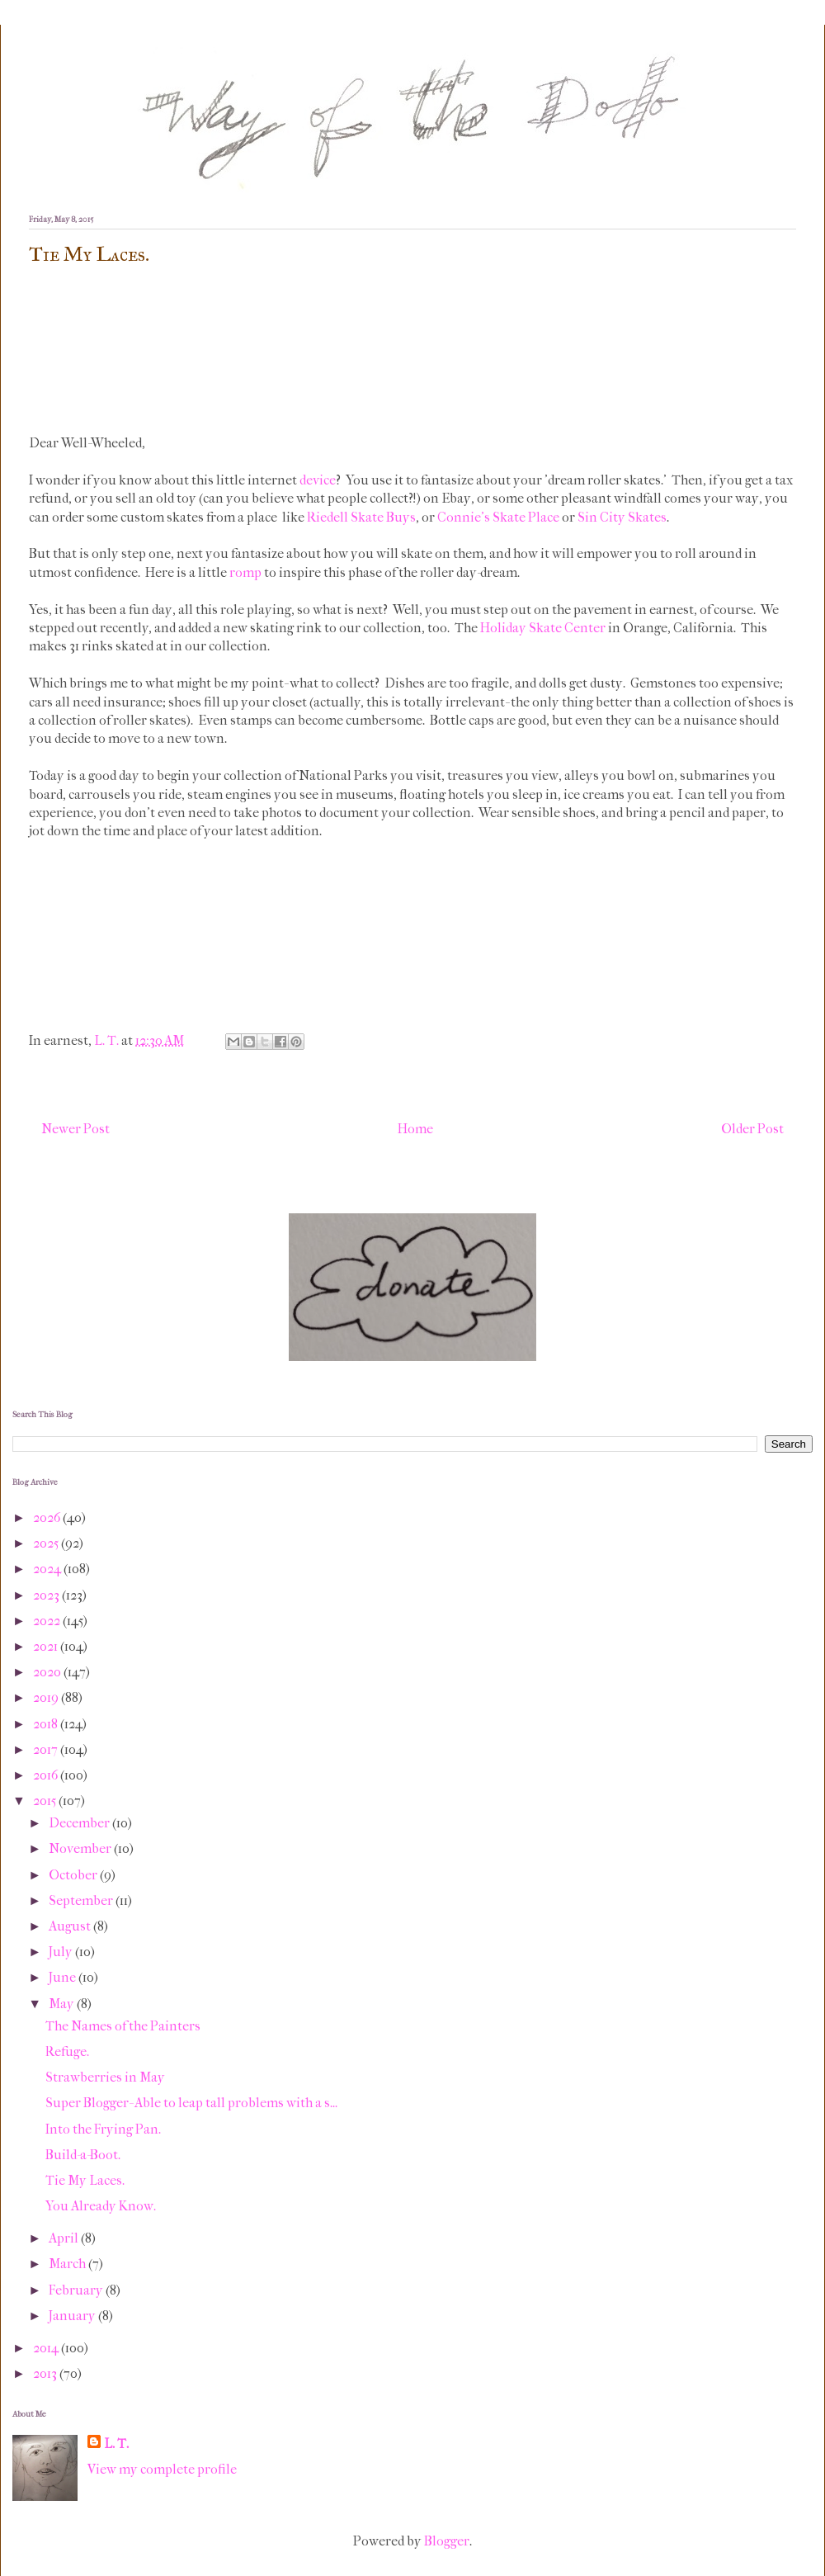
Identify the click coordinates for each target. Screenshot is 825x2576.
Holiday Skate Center (543, 628)
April (65, 2238)
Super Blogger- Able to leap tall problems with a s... (191, 2102)
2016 (46, 1775)
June (63, 1977)
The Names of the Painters (122, 2026)
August (71, 1926)
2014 (47, 2348)
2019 (47, 1697)
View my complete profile (162, 2469)
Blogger (446, 2541)
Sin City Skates (622, 517)
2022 (48, 1620)
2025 (47, 1543)
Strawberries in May (105, 2077)
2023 (47, 1595)
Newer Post (75, 1129)
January (73, 2315)
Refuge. (67, 2051)
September (82, 1900)
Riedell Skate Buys (361, 517)
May (63, 2003)
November (81, 1848)
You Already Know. (100, 2206)
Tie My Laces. (85, 2180)
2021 (46, 1646)
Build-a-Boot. (82, 2154)
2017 (46, 1749)
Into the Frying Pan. (103, 2129)
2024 (48, 1568)
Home (415, 1129)
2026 (48, 1517)
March (68, 2263)
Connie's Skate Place (498, 517)
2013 (46, 2373)
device (317, 480)
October (74, 1875)
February (77, 2290)
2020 (48, 1672)
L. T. (116, 2443)
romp (245, 572)
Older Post (752, 1129)
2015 (46, 1800)
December (80, 1823)
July (62, 1951)
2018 (46, 1724)
